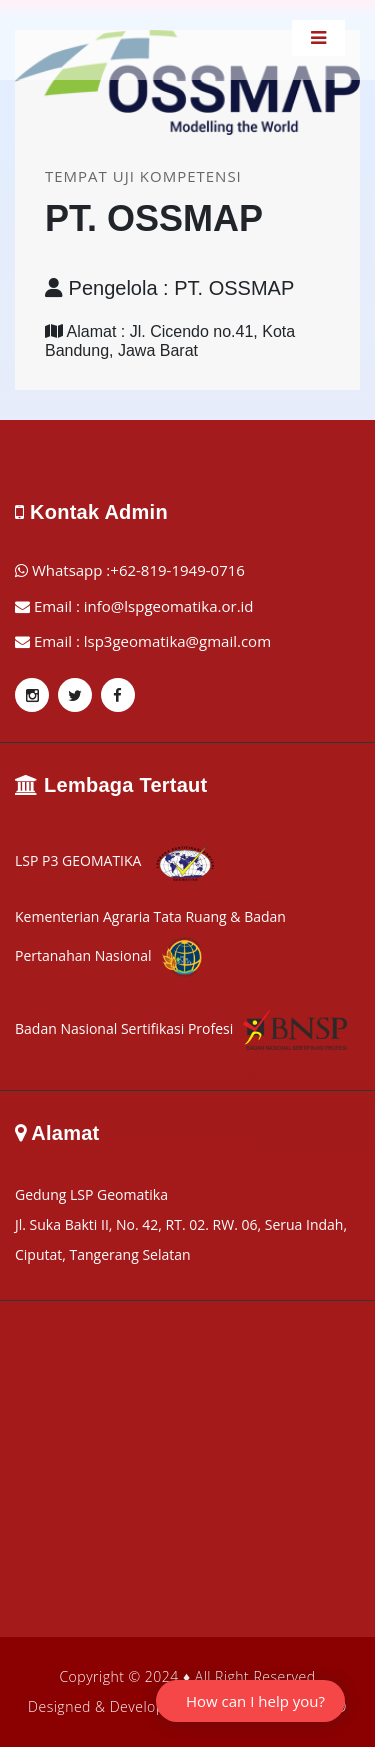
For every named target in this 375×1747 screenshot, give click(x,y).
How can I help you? (255, 1701)
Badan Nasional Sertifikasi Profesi (181, 1028)
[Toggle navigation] (318, 38)
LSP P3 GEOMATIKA (115, 860)
